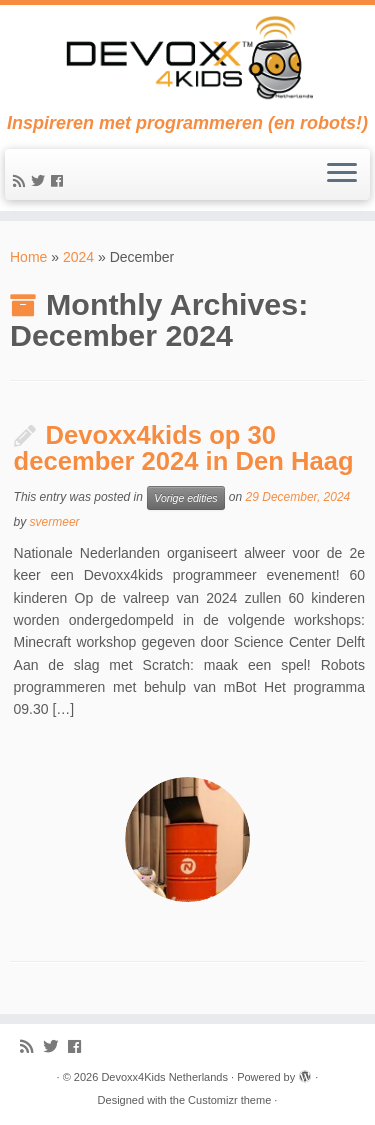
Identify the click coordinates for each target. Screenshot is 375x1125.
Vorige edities (185, 498)
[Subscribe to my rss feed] (22, 181)
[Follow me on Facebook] (60, 181)
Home (28, 257)
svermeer (55, 522)
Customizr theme (229, 1100)
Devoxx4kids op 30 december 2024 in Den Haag (184, 448)
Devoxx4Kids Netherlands (164, 1077)
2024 (78, 257)
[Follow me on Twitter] (41, 181)
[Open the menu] (342, 175)
